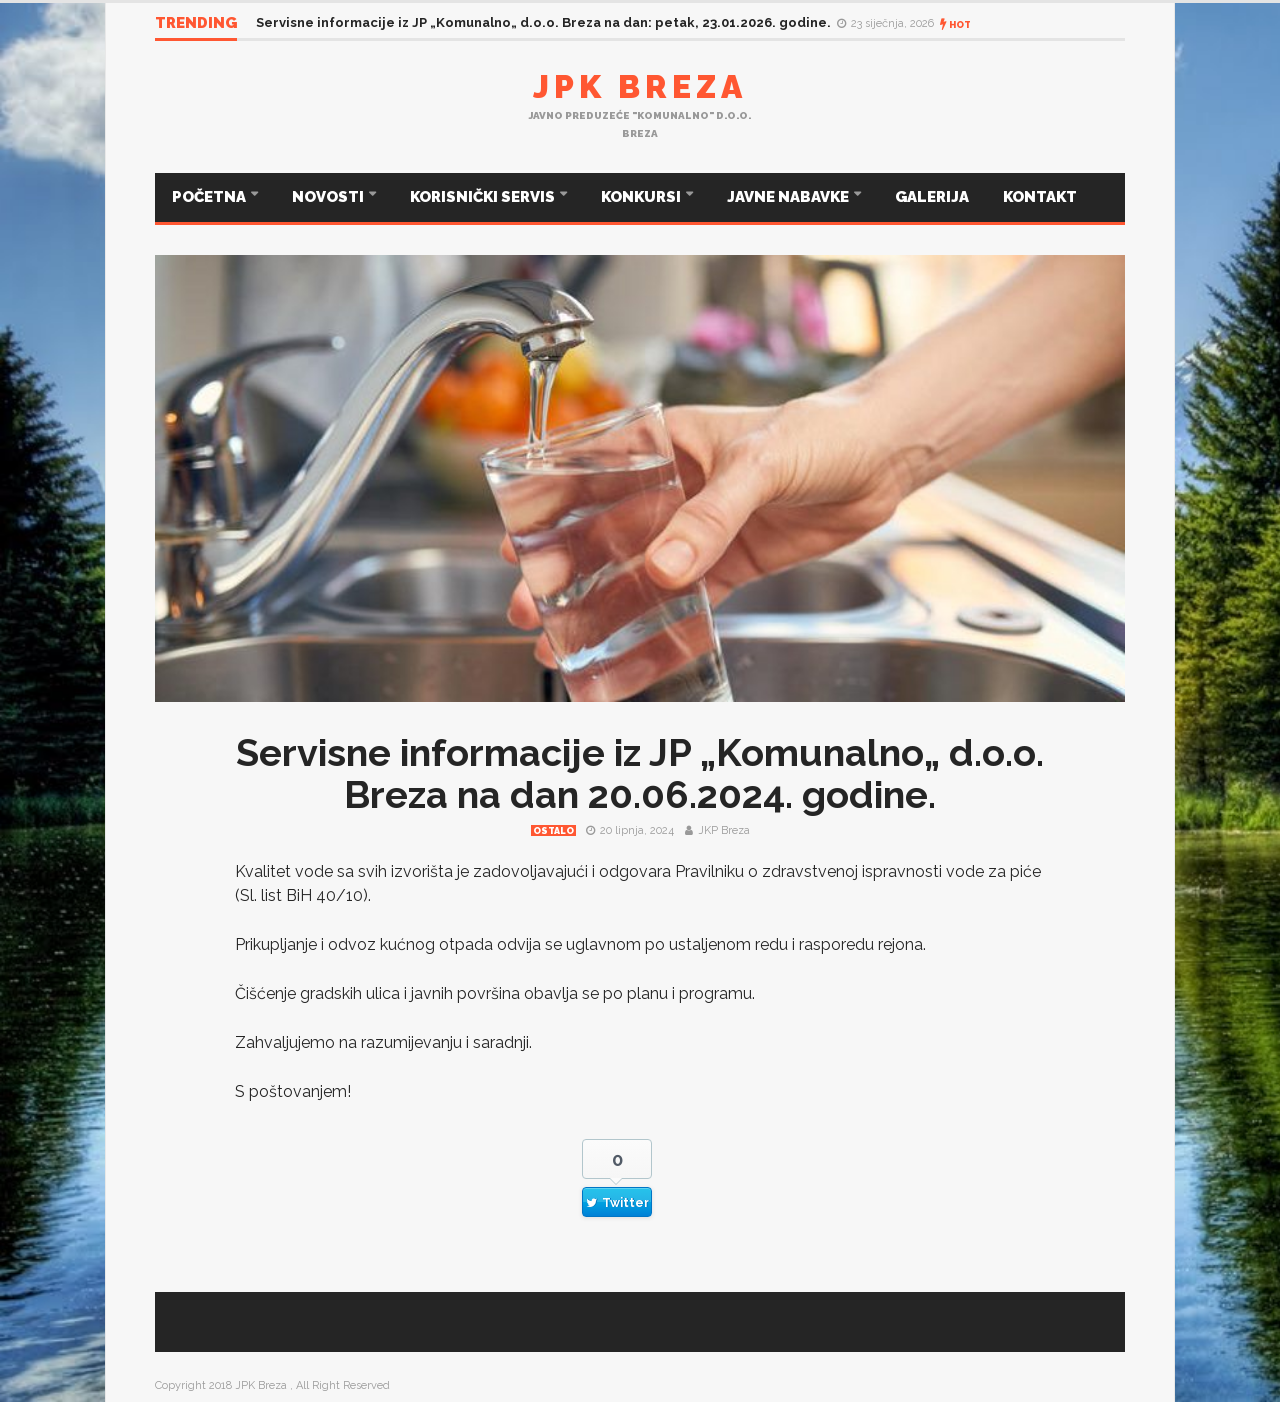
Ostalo (553, 831)
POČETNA (210, 197)
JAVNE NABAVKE (789, 197)
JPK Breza (640, 86)
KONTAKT (1040, 197)
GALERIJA (932, 197)
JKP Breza (724, 830)
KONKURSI (642, 197)
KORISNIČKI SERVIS (484, 197)
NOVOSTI (329, 197)
